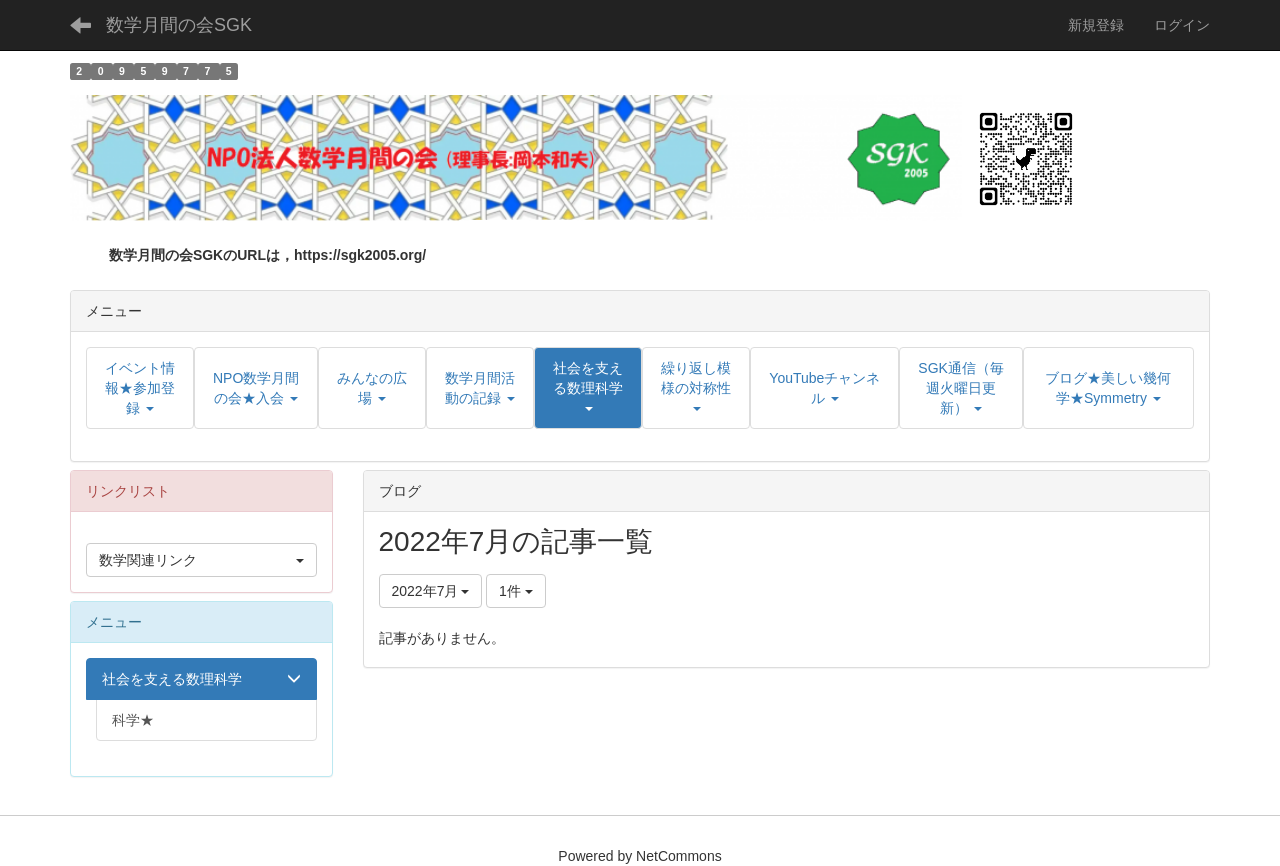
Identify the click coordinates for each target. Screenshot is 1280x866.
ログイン (1182, 25)
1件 (516, 591)
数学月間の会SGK (179, 25)
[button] (588, 388)
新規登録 (1096, 25)
